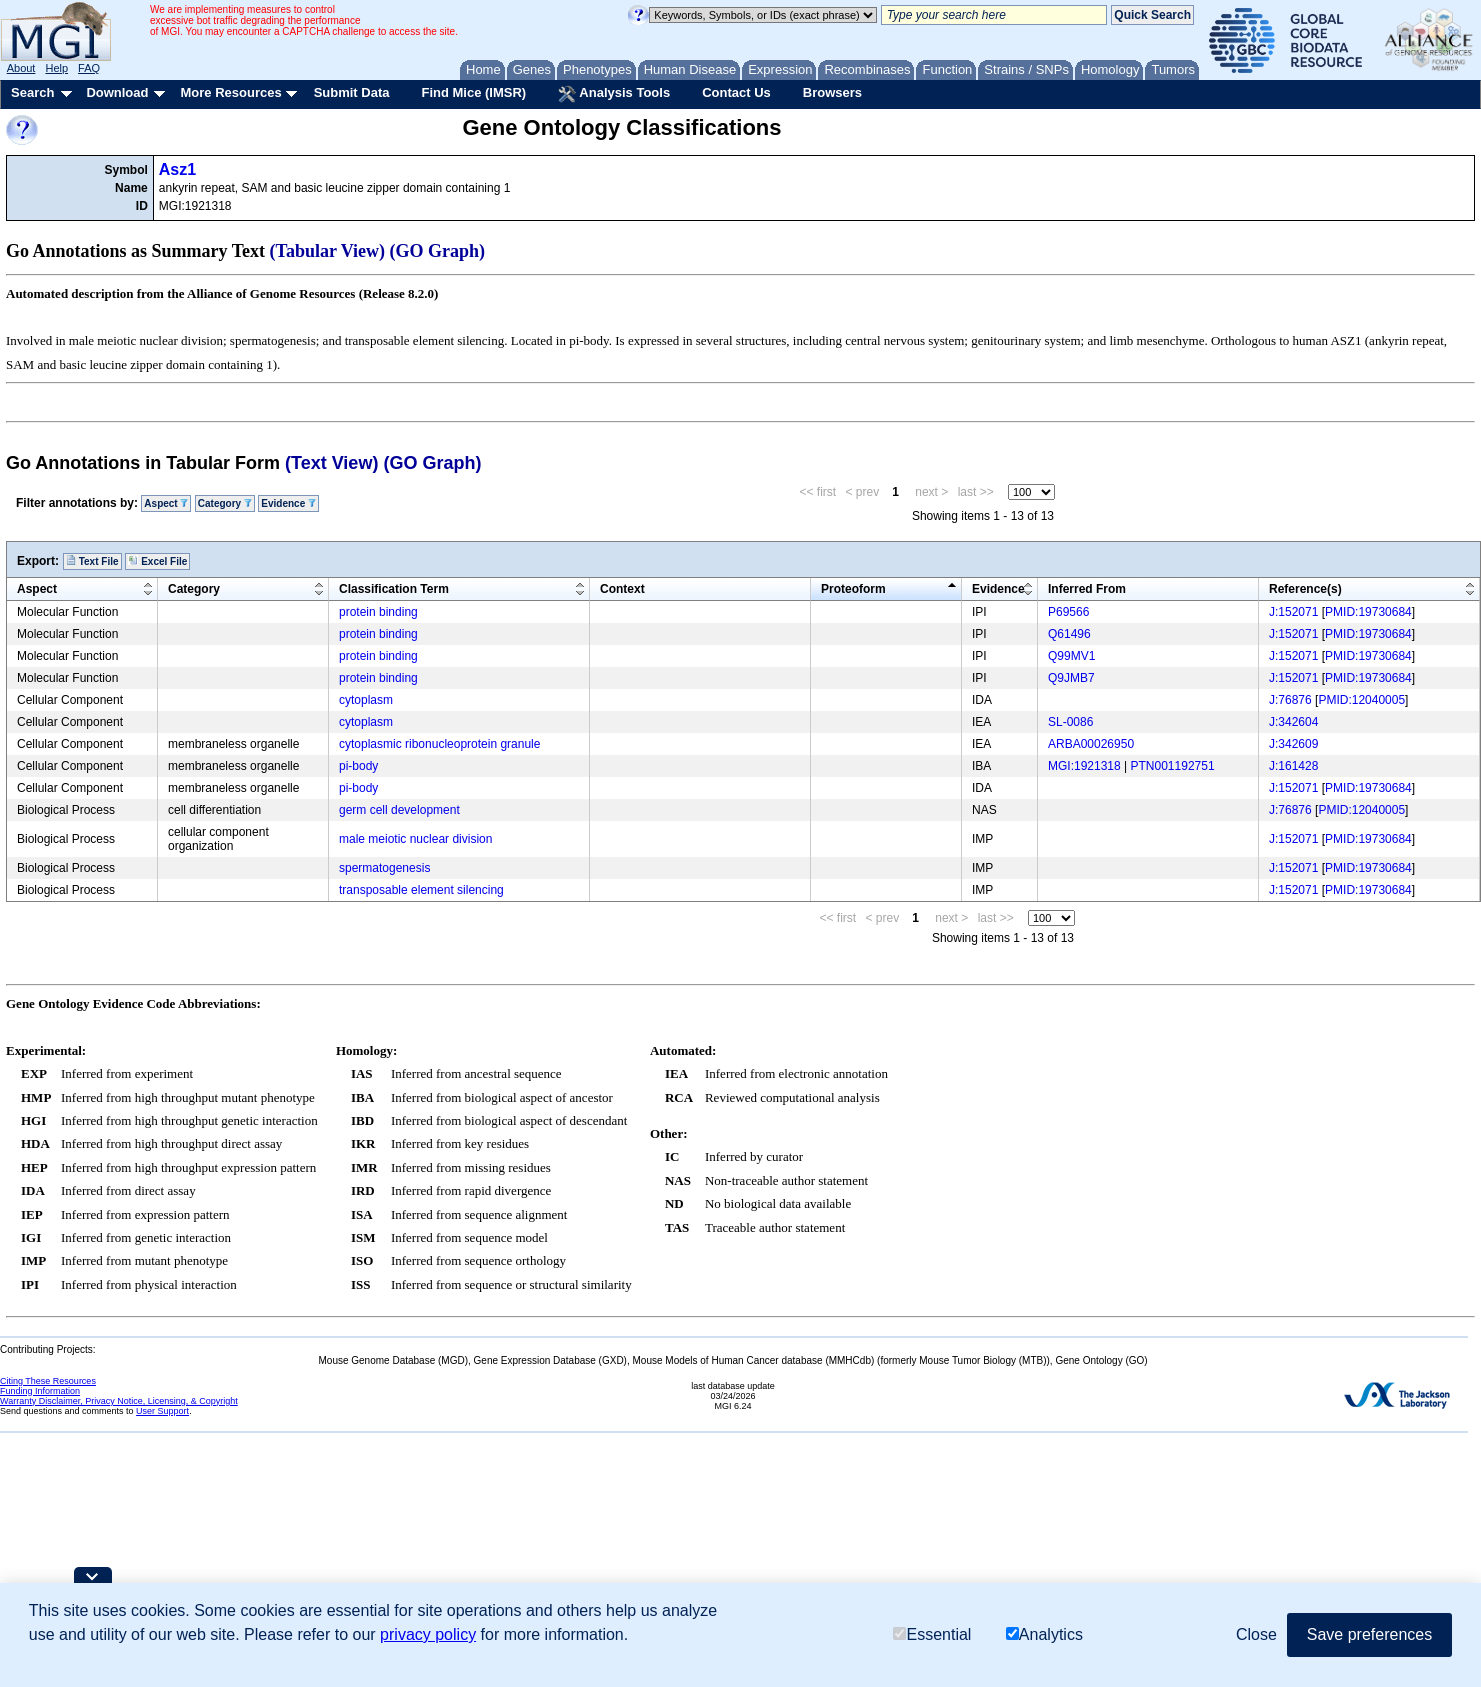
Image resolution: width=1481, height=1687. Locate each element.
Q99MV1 (1071, 656)
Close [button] (1256, 1634)
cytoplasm (366, 700)
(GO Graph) (438, 251)
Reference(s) (1305, 589)
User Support (162, 1411)
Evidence (288, 503)
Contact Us (736, 92)
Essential (932, 1634)
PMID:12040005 (1361, 700)
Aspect (166, 503)
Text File (92, 561)
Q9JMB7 (1071, 678)
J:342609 (1293, 744)
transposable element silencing (421, 890)
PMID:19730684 (1368, 612)
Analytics (1044, 1634)
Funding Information (40, 1391)
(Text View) (331, 463)
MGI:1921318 (1084, 766)
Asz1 (177, 169)
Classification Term (394, 589)
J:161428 (1293, 766)
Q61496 (1069, 634)
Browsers (832, 92)
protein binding (378, 612)
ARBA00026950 (1091, 744)
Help (56, 68)
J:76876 (1290, 700)
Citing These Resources (48, 1381)
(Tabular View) (328, 251)
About (21, 68)
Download (117, 92)
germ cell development (399, 810)
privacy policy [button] (428, 1634)
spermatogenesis (384, 868)
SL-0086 (1070, 722)
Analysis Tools (614, 94)
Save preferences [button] (1369, 1634)
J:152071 (1293, 612)
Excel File (157, 561)
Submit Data (352, 92)
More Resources (230, 92)
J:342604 (1293, 722)
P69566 (1068, 612)
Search (32, 92)
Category (225, 503)
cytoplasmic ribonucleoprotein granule (439, 744)
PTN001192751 (1173, 766)
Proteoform (853, 589)
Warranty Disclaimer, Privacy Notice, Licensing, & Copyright (119, 1401)
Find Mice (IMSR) (473, 92)
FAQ (89, 68)
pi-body (358, 766)
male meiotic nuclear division (415, 839)
